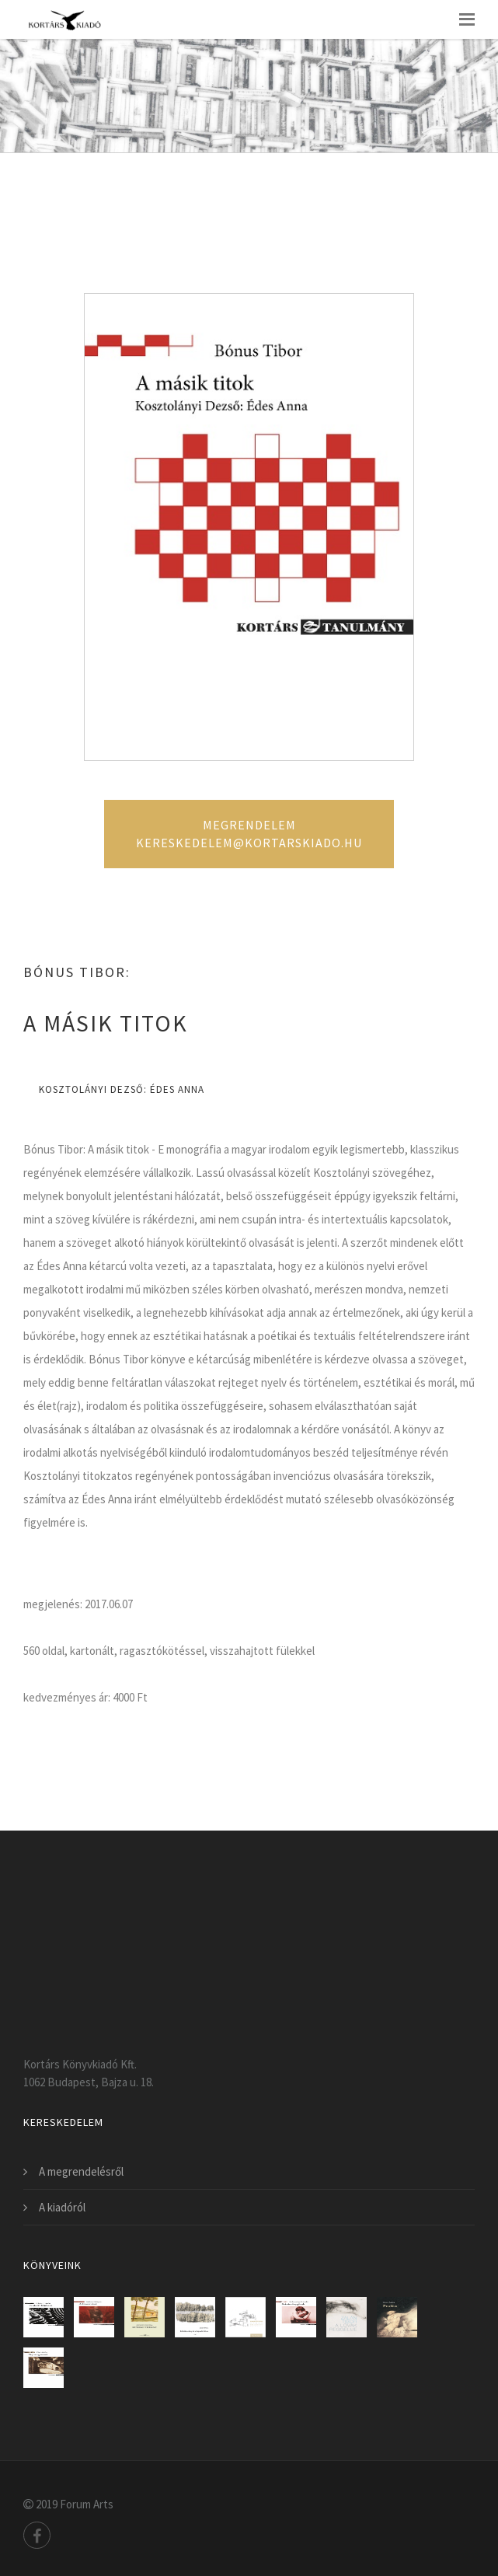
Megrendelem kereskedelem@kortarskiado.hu (249, 833)
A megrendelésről (81, 2171)
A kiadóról (62, 2207)
